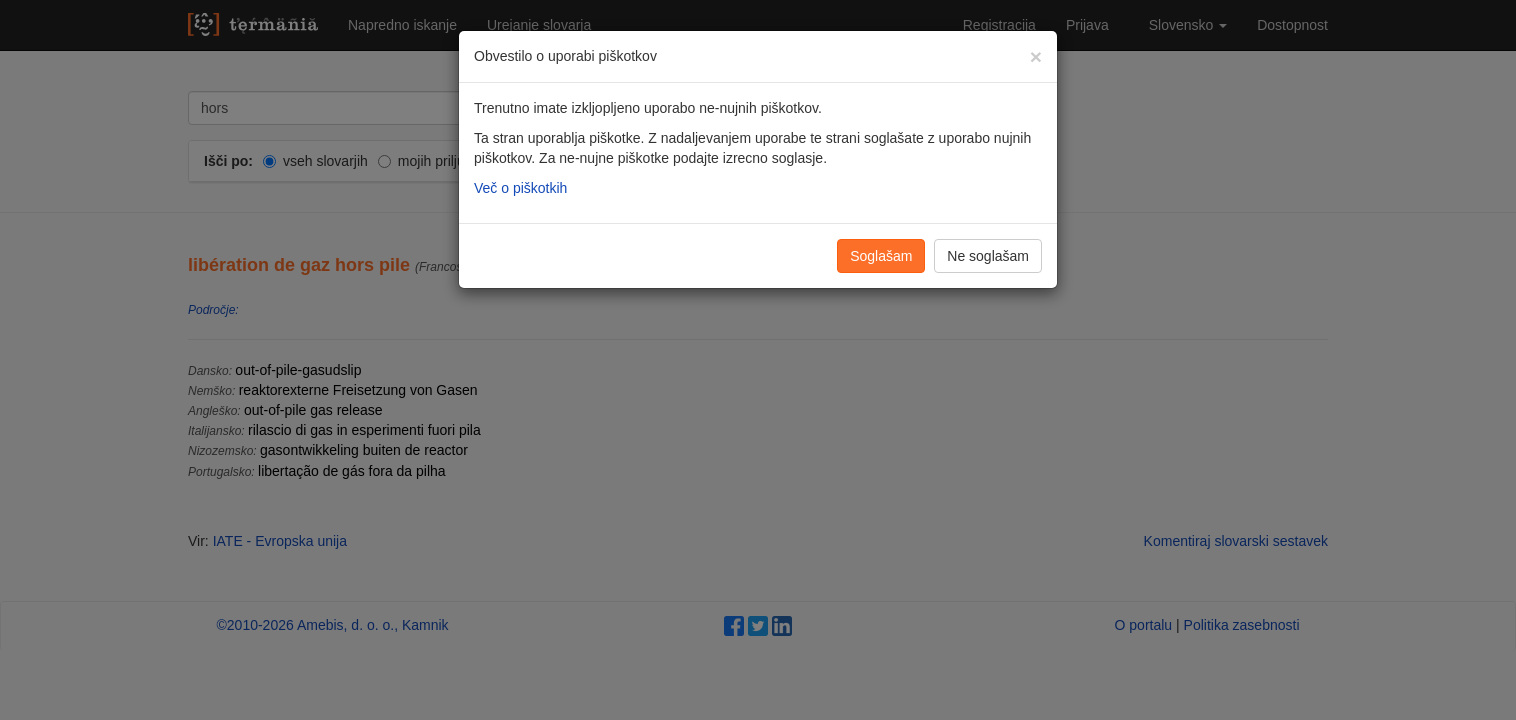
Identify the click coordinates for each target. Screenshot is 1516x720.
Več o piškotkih (520, 188)
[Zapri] (1036, 56)
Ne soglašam (988, 256)
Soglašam (881, 256)
